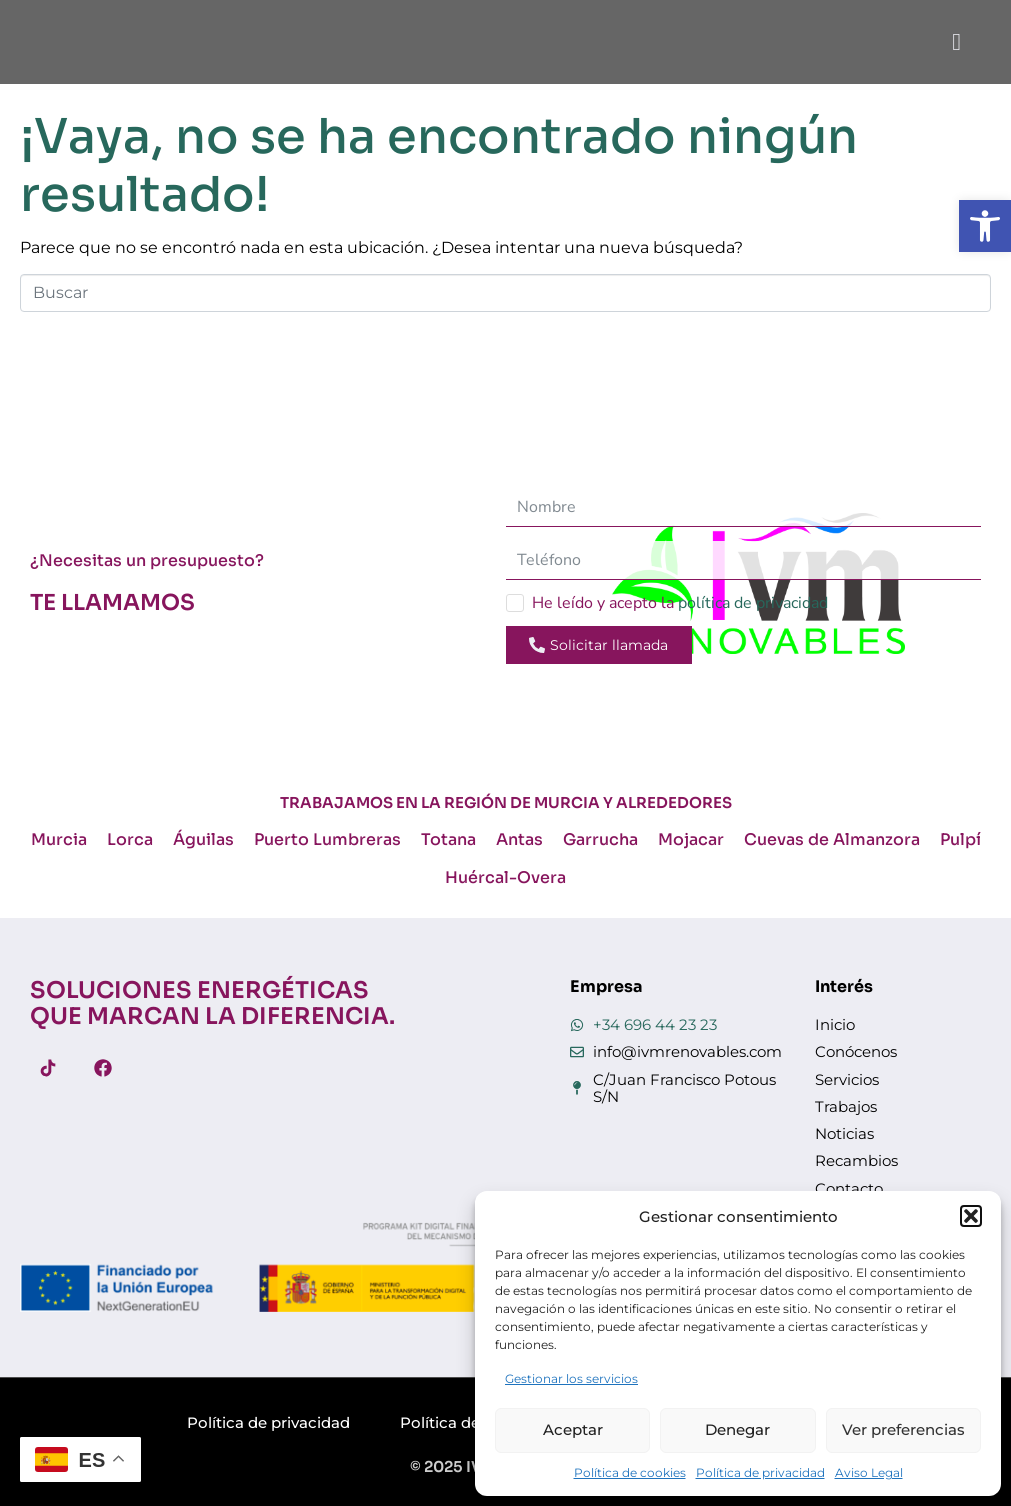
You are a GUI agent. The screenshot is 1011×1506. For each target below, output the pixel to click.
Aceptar (573, 1429)
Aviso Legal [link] (869, 1472)
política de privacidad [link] (753, 603)
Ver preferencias (903, 1429)
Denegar (737, 1429)
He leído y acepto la (680, 603)
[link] (985, 226)
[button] (971, 1216)
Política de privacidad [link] (760, 1472)
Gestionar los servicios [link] (571, 1378)
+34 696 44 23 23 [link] (655, 1024)
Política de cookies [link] (630, 1472)
